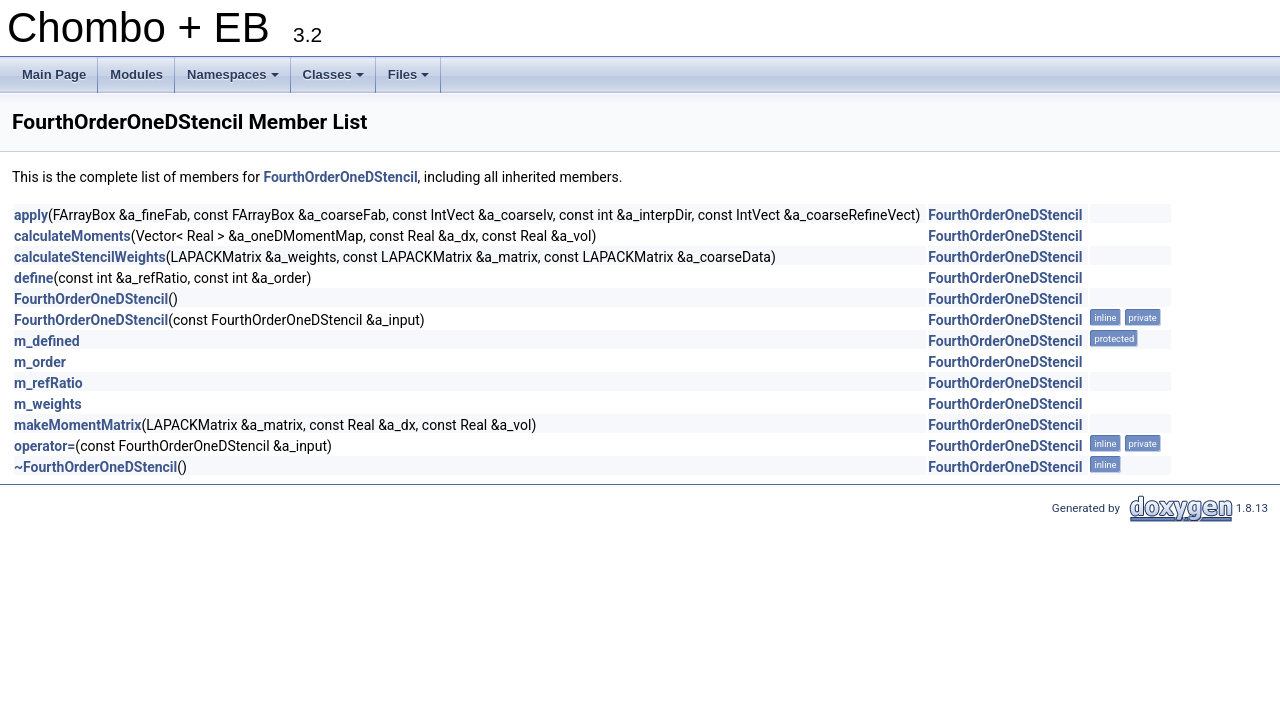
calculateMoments (72, 236)
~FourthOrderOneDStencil (95, 467)
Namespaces (234, 80)
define (33, 278)
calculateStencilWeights (90, 257)
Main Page (54, 74)
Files (410, 80)
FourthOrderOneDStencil (340, 177)
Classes (335, 80)
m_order (40, 362)
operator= (44, 446)
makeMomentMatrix (77, 425)
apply (31, 215)
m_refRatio (48, 383)
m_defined (47, 341)
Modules (136, 74)
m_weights (48, 404)
